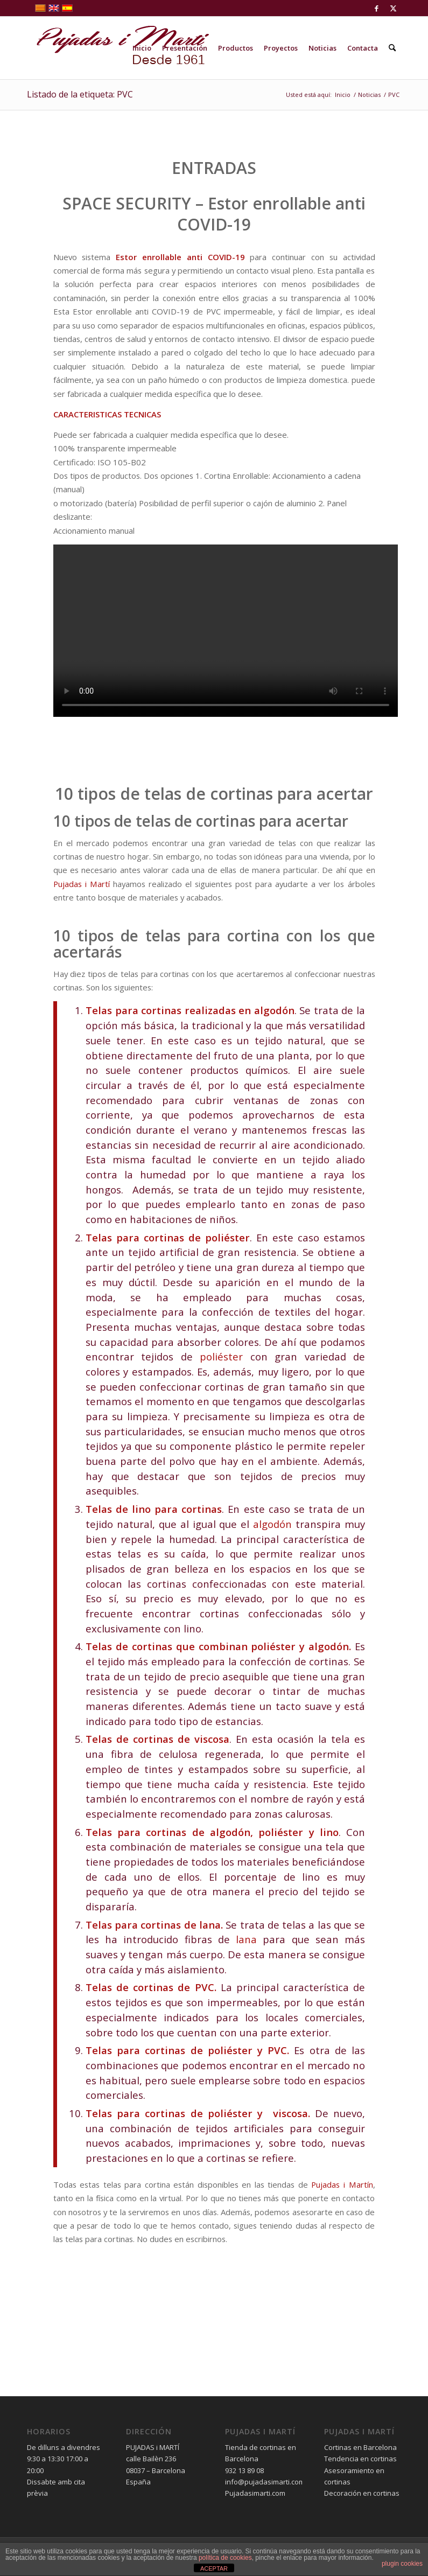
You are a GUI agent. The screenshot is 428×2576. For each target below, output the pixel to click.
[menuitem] (142, 48)
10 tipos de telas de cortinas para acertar (214, 794)
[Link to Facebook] (376, 8)
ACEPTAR (214, 2568)
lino (141, 1509)
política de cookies (225, 2557)
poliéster (227, 1237)
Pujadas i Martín (342, 2184)
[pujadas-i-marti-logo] (118, 48)
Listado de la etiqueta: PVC (80, 94)
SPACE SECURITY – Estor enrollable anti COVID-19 (214, 213)
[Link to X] (393, 8)
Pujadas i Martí (81, 883)
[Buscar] (392, 48)
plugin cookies (402, 2563)
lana (210, 1924)
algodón (274, 1010)
